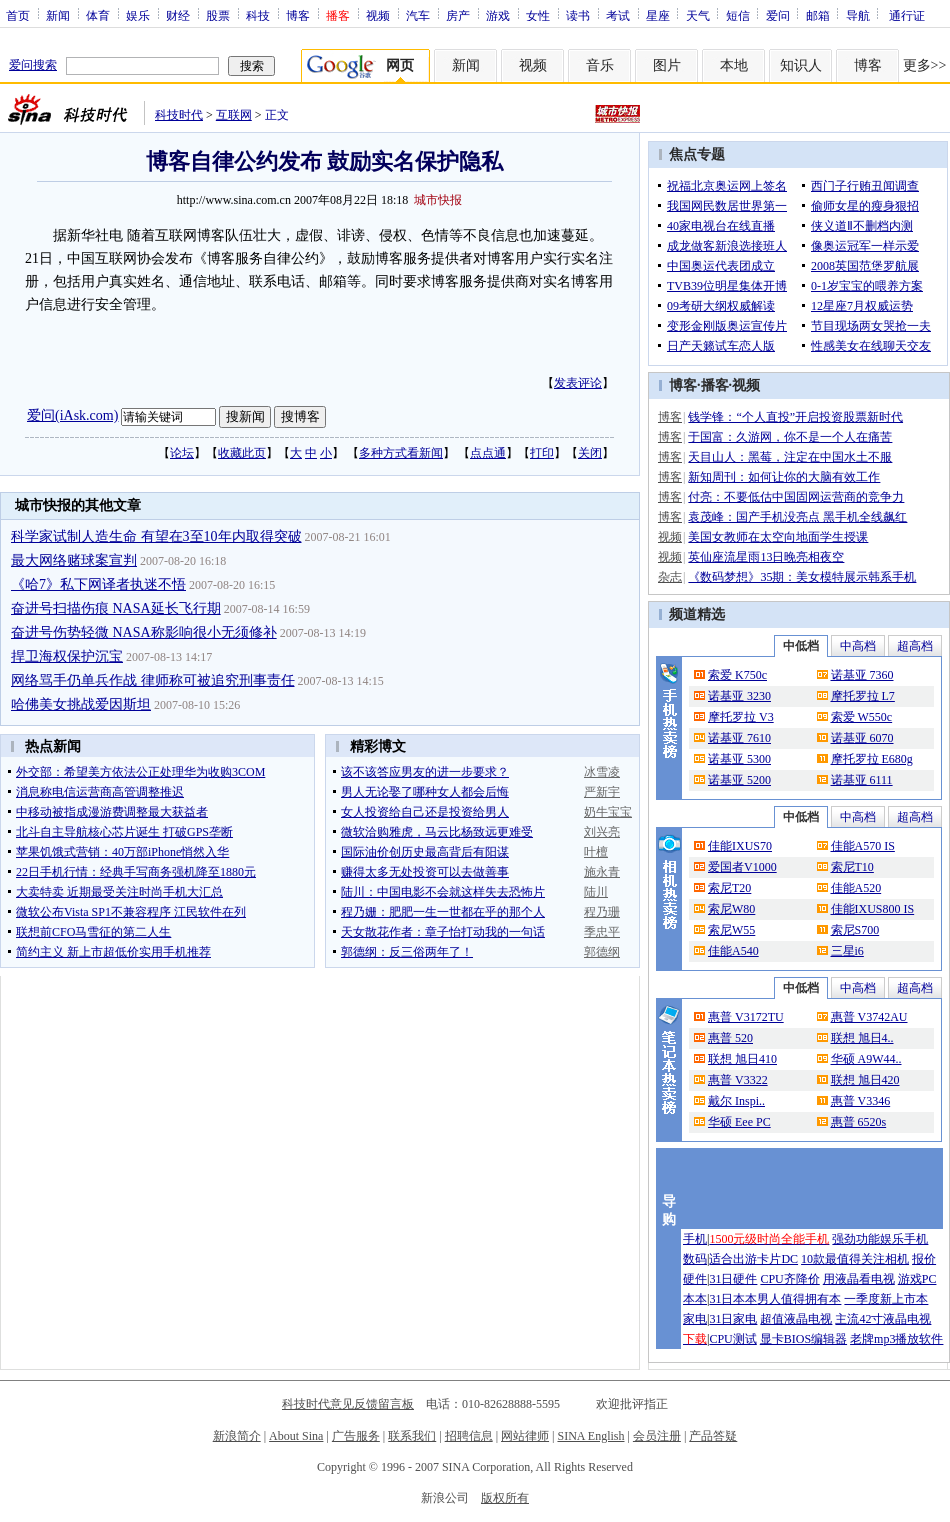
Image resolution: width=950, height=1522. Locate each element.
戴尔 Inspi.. (736, 1101)
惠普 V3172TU (746, 1017)
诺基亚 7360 (862, 675)
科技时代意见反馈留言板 (348, 1404)
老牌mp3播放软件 (896, 1339)
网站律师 (525, 1436)
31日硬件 (733, 1279)
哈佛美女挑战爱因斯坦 (81, 704)
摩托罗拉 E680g (872, 759)
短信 (738, 15)
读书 (578, 15)
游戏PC (917, 1279)
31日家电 (733, 1319)
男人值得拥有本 (799, 1299)
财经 (178, 15)
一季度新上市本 (886, 1299)
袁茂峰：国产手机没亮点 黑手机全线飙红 (797, 517)
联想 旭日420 (865, 1080)
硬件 (695, 1279)
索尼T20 (729, 888)
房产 (458, 15)
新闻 (58, 15)
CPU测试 (732, 1339)
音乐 (600, 65)
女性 (538, 15)
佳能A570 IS (863, 846)
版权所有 (505, 1498)
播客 (715, 385)
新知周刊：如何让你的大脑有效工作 (784, 477)
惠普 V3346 (861, 1101)
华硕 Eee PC (739, 1122)
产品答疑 (713, 1436)
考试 (618, 15)
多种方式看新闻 (401, 453)
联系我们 (412, 1436)
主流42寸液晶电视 (883, 1319)
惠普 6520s (859, 1122)
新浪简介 (237, 1436)
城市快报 (438, 200)
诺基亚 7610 (739, 738)
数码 (695, 1259)
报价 (924, 1259)
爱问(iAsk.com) (72, 415)
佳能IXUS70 (740, 846)
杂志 (670, 577)
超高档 (915, 646)
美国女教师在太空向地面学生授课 (778, 537)
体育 (98, 15)
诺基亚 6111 (862, 780)
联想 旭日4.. (862, 1038)
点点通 (488, 453)
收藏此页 (242, 453)
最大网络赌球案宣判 (74, 560)
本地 (734, 65)
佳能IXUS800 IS (873, 909)
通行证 (907, 15)
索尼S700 (855, 930)
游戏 (498, 15)
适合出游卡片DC (753, 1259)
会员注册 (657, 1436)
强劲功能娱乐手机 (880, 1239)
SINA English (590, 1436)
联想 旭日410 (742, 1059)
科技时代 (179, 115)
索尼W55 (731, 930)
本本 (695, 1299)
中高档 (858, 646)
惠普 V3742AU (869, 1017)
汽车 (418, 15)
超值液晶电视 (796, 1319)
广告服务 (356, 1436)
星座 (658, 15)
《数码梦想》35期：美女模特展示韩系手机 (802, 577)
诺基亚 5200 (739, 780)
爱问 (778, 15)
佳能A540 (733, 951)
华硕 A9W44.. (866, 1059)
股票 (218, 15)
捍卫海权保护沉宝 (67, 656)
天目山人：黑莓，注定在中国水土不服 (790, 457)
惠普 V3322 (738, 1080)
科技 (258, 15)
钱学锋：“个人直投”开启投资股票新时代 (795, 417)
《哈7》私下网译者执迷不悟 (98, 584)
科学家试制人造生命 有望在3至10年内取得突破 (156, 536)
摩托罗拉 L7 (863, 696)
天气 (698, 15)
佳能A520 (856, 888)
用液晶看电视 (859, 1279)
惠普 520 (730, 1038)
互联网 (234, 115)
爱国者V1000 (742, 867)
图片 (667, 65)
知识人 (801, 65)
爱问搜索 (33, 65)
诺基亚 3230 (739, 696)
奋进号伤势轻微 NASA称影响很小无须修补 (144, 632)
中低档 (801, 646)
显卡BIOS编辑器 (803, 1339)
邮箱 (818, 15)
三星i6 (847, 951)
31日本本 (733, 1299)
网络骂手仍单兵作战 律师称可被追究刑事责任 (153, 680)
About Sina (296, 1436)
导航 (858, 15)
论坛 (182, 453)
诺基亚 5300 (739, 759)
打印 (542, 453)
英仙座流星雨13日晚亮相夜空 (766, 557)
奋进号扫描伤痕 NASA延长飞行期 (116, 608)
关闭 (590, 453)
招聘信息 (469, 1436)
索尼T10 (852, 867)
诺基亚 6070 (862, 738)
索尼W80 (731, 909)
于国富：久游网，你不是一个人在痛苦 (790, 437)
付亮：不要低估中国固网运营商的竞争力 (796, 497)
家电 (695, 1319)
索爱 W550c (862, 717)
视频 (378, 15)
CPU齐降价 (789, 1279)
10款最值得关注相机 (855, 1259)
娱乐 (138, 15)
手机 (695, 1239)
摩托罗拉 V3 (741, 717)
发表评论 (578, 383)
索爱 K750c (737, 675)
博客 (298, 15)
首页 (18, 15)
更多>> (925, 65)
